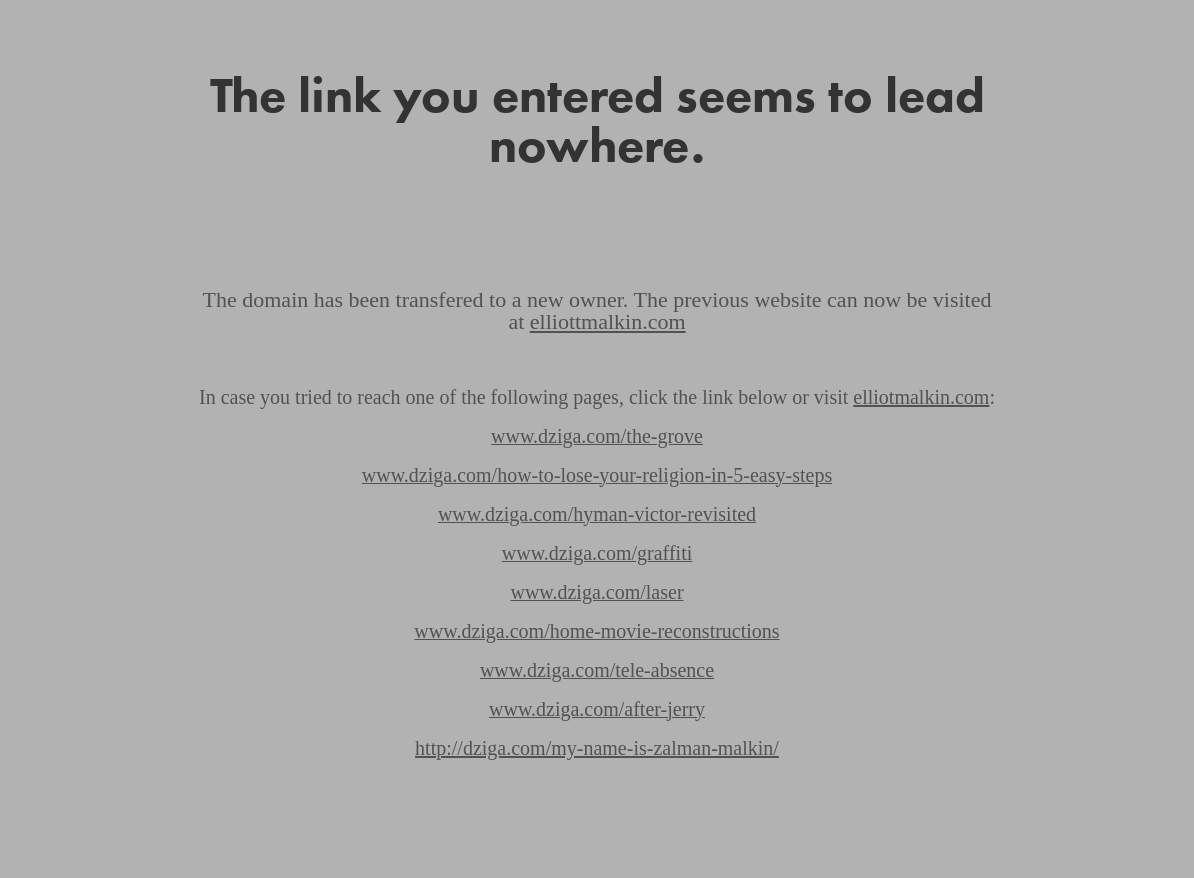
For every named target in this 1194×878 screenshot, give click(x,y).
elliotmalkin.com (921, 397)
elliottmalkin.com (608, 321)
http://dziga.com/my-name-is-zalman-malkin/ (597, 748)
